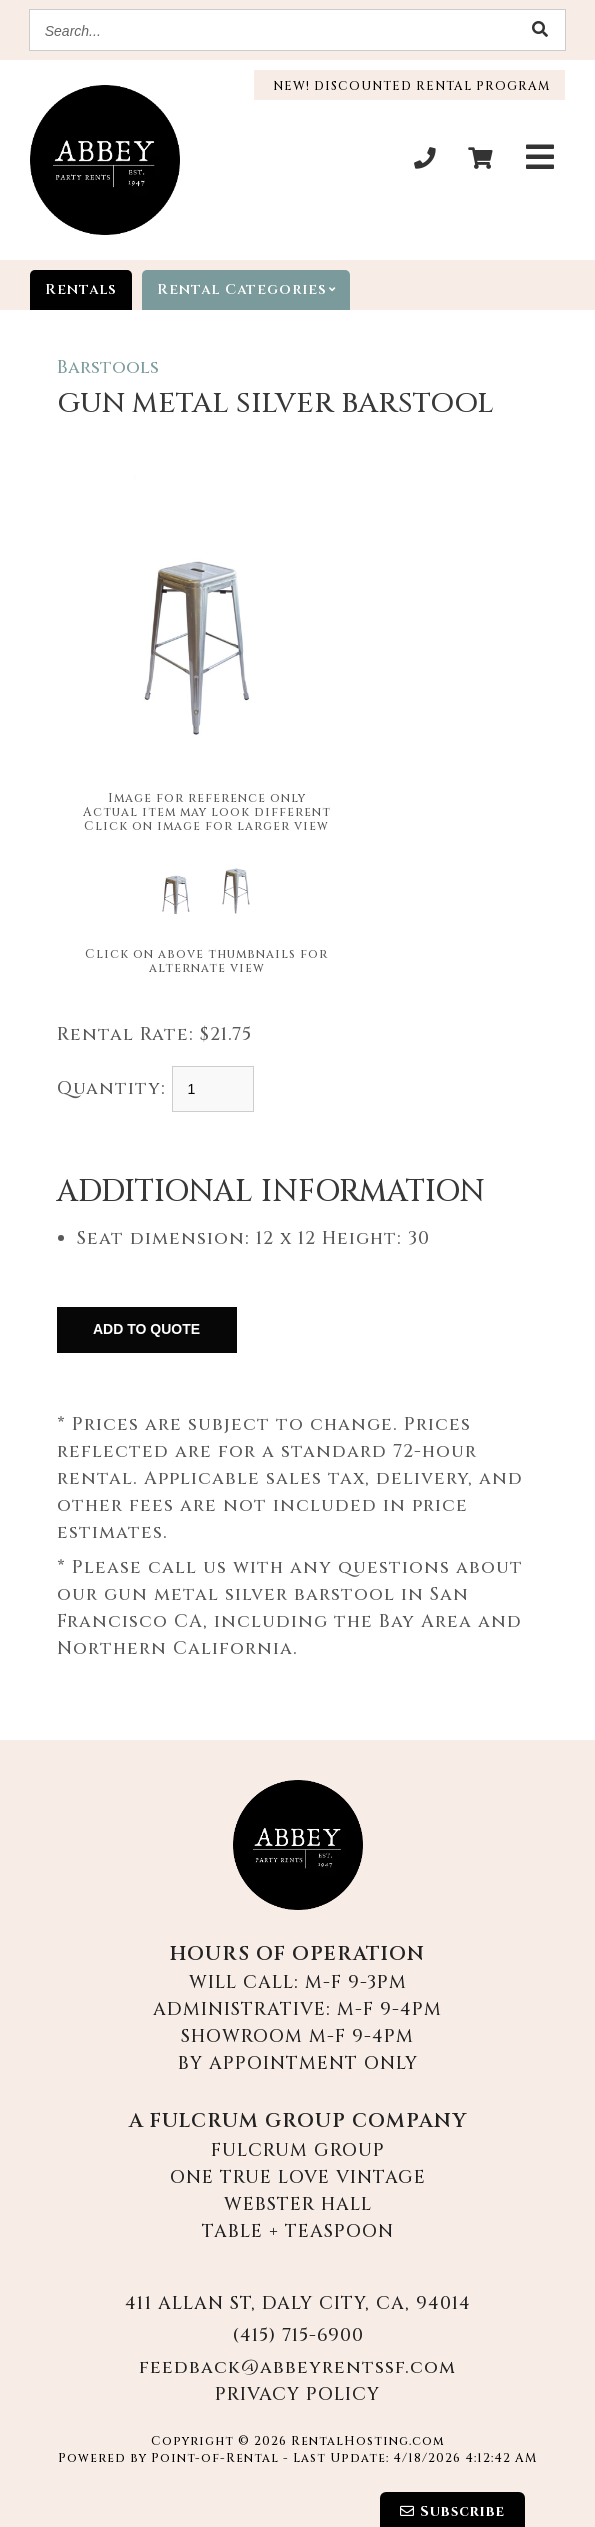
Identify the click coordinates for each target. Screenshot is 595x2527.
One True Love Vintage (298, 2177)
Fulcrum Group (298, 2150)
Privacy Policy (297, 2394)
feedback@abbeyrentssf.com (297, 2367)
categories (253, 290)
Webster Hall (298, 2204)
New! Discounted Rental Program (409, 86)
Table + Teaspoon (298, 2231)
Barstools (108, 367)
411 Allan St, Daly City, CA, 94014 (298, 2303)
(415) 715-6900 (298, 2335)
